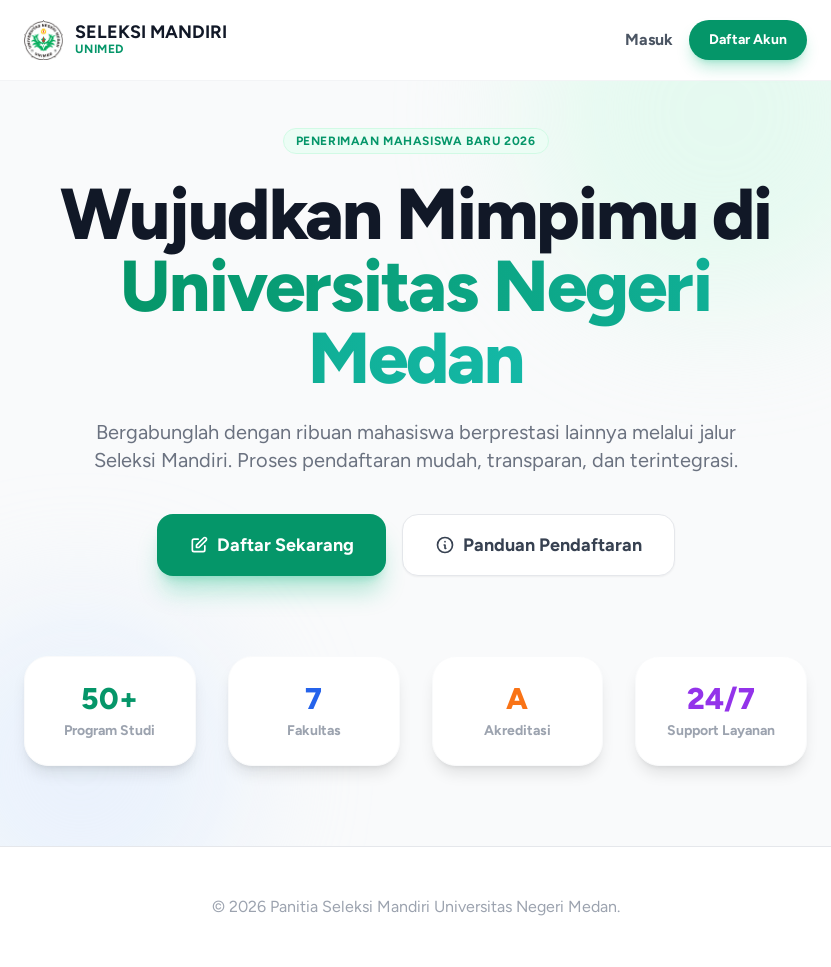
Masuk (649, 39)
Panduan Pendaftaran (538, 545)
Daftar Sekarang (271, 545)
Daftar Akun (748, 39)
